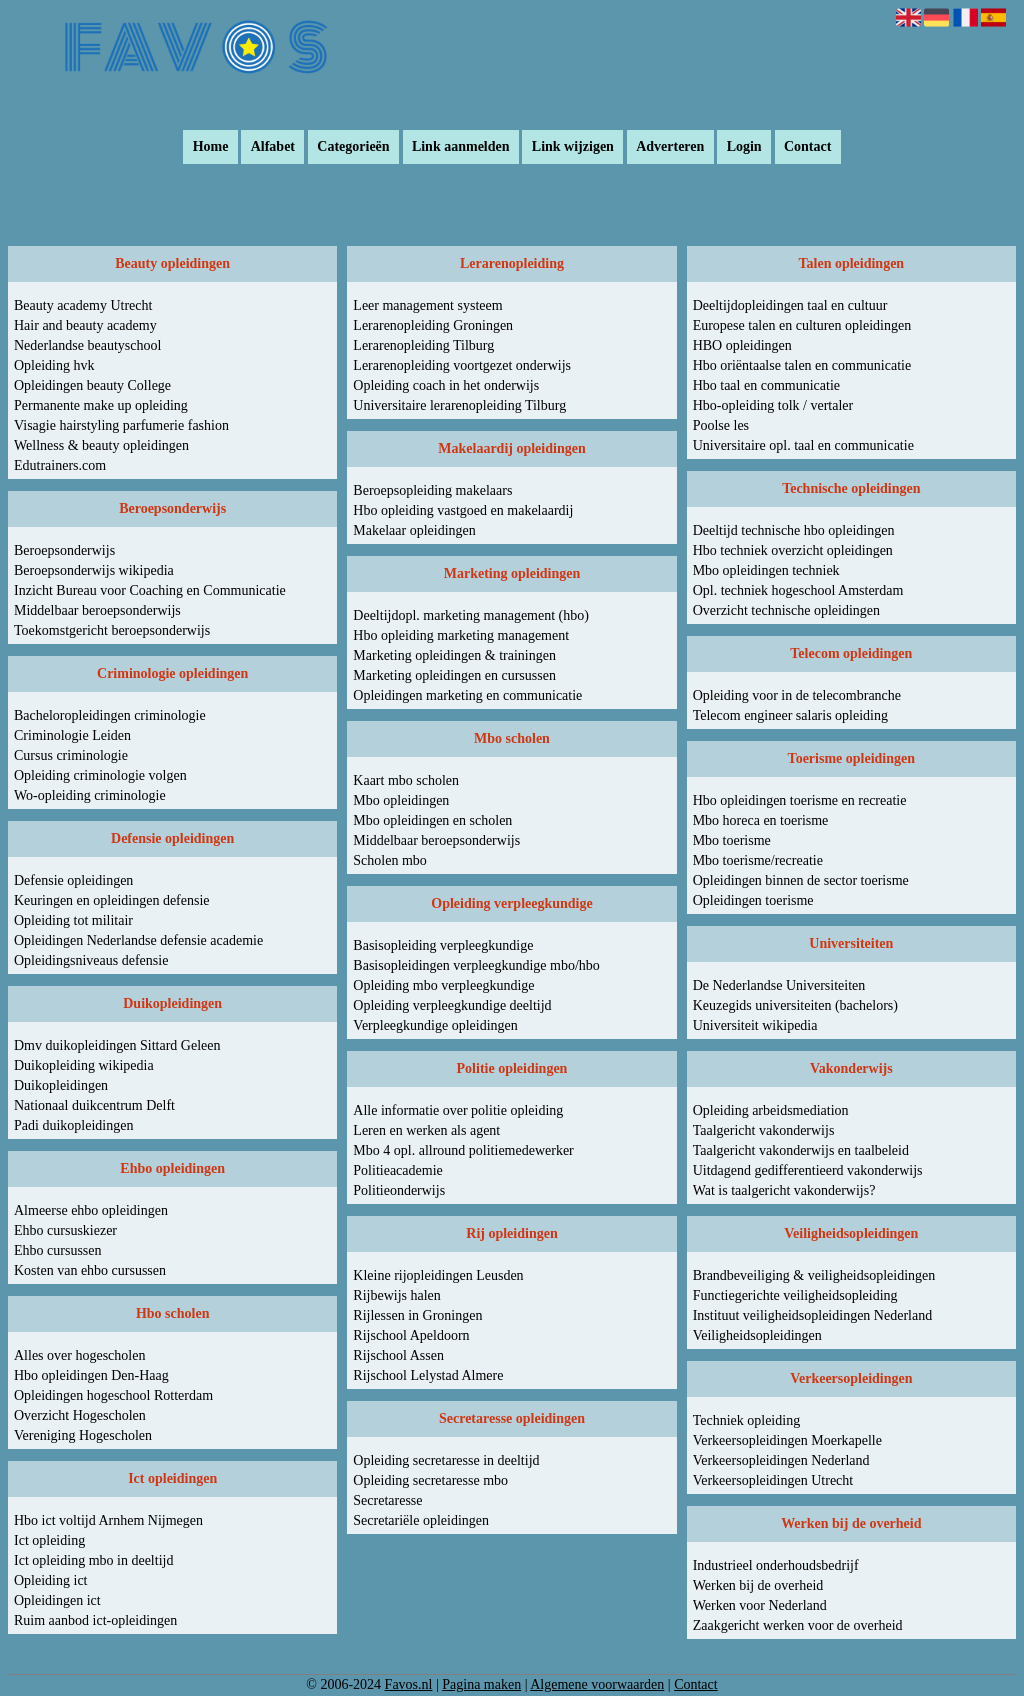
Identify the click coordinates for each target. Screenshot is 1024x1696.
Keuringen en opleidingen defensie (112, 900)
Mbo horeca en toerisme (761, 820)
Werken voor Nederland (760, 1605)
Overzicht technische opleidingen (786, 610)
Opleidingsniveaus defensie (91, 960)
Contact (807, 147)
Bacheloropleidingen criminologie (110, 715)
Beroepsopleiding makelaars (432, 490)
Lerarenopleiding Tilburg (423, 345)
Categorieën (353, 147)
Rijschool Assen (398, 1355)
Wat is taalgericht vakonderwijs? (784, 1190)
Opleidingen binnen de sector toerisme (801, 880)
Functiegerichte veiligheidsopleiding (795, 1295)
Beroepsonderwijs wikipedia (94, 570)
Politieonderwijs (399, 1190)
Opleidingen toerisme (753, 900)
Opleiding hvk (54, 365)
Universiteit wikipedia (755, 1025)
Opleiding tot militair (73, 920)
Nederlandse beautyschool (87, 345)
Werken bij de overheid (758, 1585)
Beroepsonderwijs (64, 550)
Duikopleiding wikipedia (84, 1065)
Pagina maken (481, 1684)
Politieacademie (397, 1170)
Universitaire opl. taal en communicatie (803, 445)
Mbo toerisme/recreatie (758, 860)
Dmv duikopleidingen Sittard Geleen (117, 1045)
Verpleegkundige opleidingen (435, 1025)
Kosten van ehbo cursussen (90, 1270)
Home (211, 147)
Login (744, 147)
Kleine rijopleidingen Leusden (438, 1275)
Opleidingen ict (57, 1600)
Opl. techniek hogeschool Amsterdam (798, 590)
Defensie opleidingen (73, 880)
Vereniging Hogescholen (83, 1435)
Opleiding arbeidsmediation (771, 1110)
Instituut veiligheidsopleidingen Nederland (813, 1315)
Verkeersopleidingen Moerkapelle (787, 1440)
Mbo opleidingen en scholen (432, 820)
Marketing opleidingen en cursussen (454, 675)
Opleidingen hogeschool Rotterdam (113, 1395)
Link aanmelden (461, 147)
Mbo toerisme (732, 840)
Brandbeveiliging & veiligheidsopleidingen (814, 1275)
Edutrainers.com (60, 465)
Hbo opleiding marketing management (461, 635)
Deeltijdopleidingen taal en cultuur (790, 305)
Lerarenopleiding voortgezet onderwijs (462, 365)
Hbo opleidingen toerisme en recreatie (800, 800)
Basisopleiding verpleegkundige (443, 945)
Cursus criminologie (71, 755)
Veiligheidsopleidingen (757, 1335)
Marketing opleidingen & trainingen (454, 655)
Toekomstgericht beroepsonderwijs (112, 630)
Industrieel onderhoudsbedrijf (776, 1565)
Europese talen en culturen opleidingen (802, 325)
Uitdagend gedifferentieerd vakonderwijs (808, 1170)
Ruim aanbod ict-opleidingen (95, 1620)
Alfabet (273, 147)
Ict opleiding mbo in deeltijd (93, 1560)
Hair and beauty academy (85, 325)
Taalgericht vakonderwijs (764, 1130)
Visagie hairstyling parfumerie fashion (121, 425)
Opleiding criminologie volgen (100, 775)
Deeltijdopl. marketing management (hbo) (471, 615)
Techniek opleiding (747, 1420)
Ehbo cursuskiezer (65, 1230)
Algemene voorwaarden (597, 1684)
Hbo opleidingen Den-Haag (91, 1375)
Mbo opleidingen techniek (766, 570)
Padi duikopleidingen (73, 1125)
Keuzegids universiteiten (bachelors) (795, 1005)
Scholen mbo (390, 860)
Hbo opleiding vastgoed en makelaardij (463, 510)
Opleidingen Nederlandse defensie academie (138, 940)
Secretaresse (387, 1500)
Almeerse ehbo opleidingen (91, 1210)
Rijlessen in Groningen (417, 1315)
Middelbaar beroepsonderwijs (97, 610)
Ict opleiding (49, 1540)
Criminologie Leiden (72, 735)
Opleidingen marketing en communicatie (467, 695)
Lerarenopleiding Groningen (433, 325)
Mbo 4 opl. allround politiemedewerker (463, 1150)
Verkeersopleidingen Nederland (781, 1460)
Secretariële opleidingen (421, 1520)
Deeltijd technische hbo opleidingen (794, 530)
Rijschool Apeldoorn (411, 1335)
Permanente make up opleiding (101, 405)
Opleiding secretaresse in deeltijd (446, 1460)
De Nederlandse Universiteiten (779, 985)
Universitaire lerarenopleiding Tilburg (459, 405)
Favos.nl (409, 1684)
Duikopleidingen (61, 1085)
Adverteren (670, 147)
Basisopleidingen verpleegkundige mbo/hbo (476, 965)
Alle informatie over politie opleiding (458, 1110)
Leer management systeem (427, 305)
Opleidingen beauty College (92, 385)
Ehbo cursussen (58, 1250)
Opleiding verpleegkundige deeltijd (452, 1005)
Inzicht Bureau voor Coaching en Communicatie (150, 590)
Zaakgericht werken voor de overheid (798, 1625)
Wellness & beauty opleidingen (101, 445)
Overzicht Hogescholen (80, 1415)
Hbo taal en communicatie (766, 385)
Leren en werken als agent (426, 1130)
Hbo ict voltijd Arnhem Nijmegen (108, 1520)
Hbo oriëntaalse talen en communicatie (802, 365)
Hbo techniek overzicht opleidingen (793, 550)
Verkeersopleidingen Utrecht (773, 1480)
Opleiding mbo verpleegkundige (443, 985)
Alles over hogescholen (79, 1355)
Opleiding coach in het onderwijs (446, 385)
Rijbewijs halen (397, 1295)
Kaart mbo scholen (406, 780)
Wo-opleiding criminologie (90, 795)
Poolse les (721, 425)
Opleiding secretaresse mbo (430, 1480)
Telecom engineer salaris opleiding (790, 715)
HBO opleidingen (742, 345)
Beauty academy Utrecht (83, 305)
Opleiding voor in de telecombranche (797, 695)
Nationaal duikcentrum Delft (94, 1105)
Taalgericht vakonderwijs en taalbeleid (801, 1150)
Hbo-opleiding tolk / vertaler (773, 405)
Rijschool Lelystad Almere (428, 1375)
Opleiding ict (51, 1580)
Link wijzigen (573, 147)
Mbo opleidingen (401, 800)
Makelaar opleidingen (414, 530)
